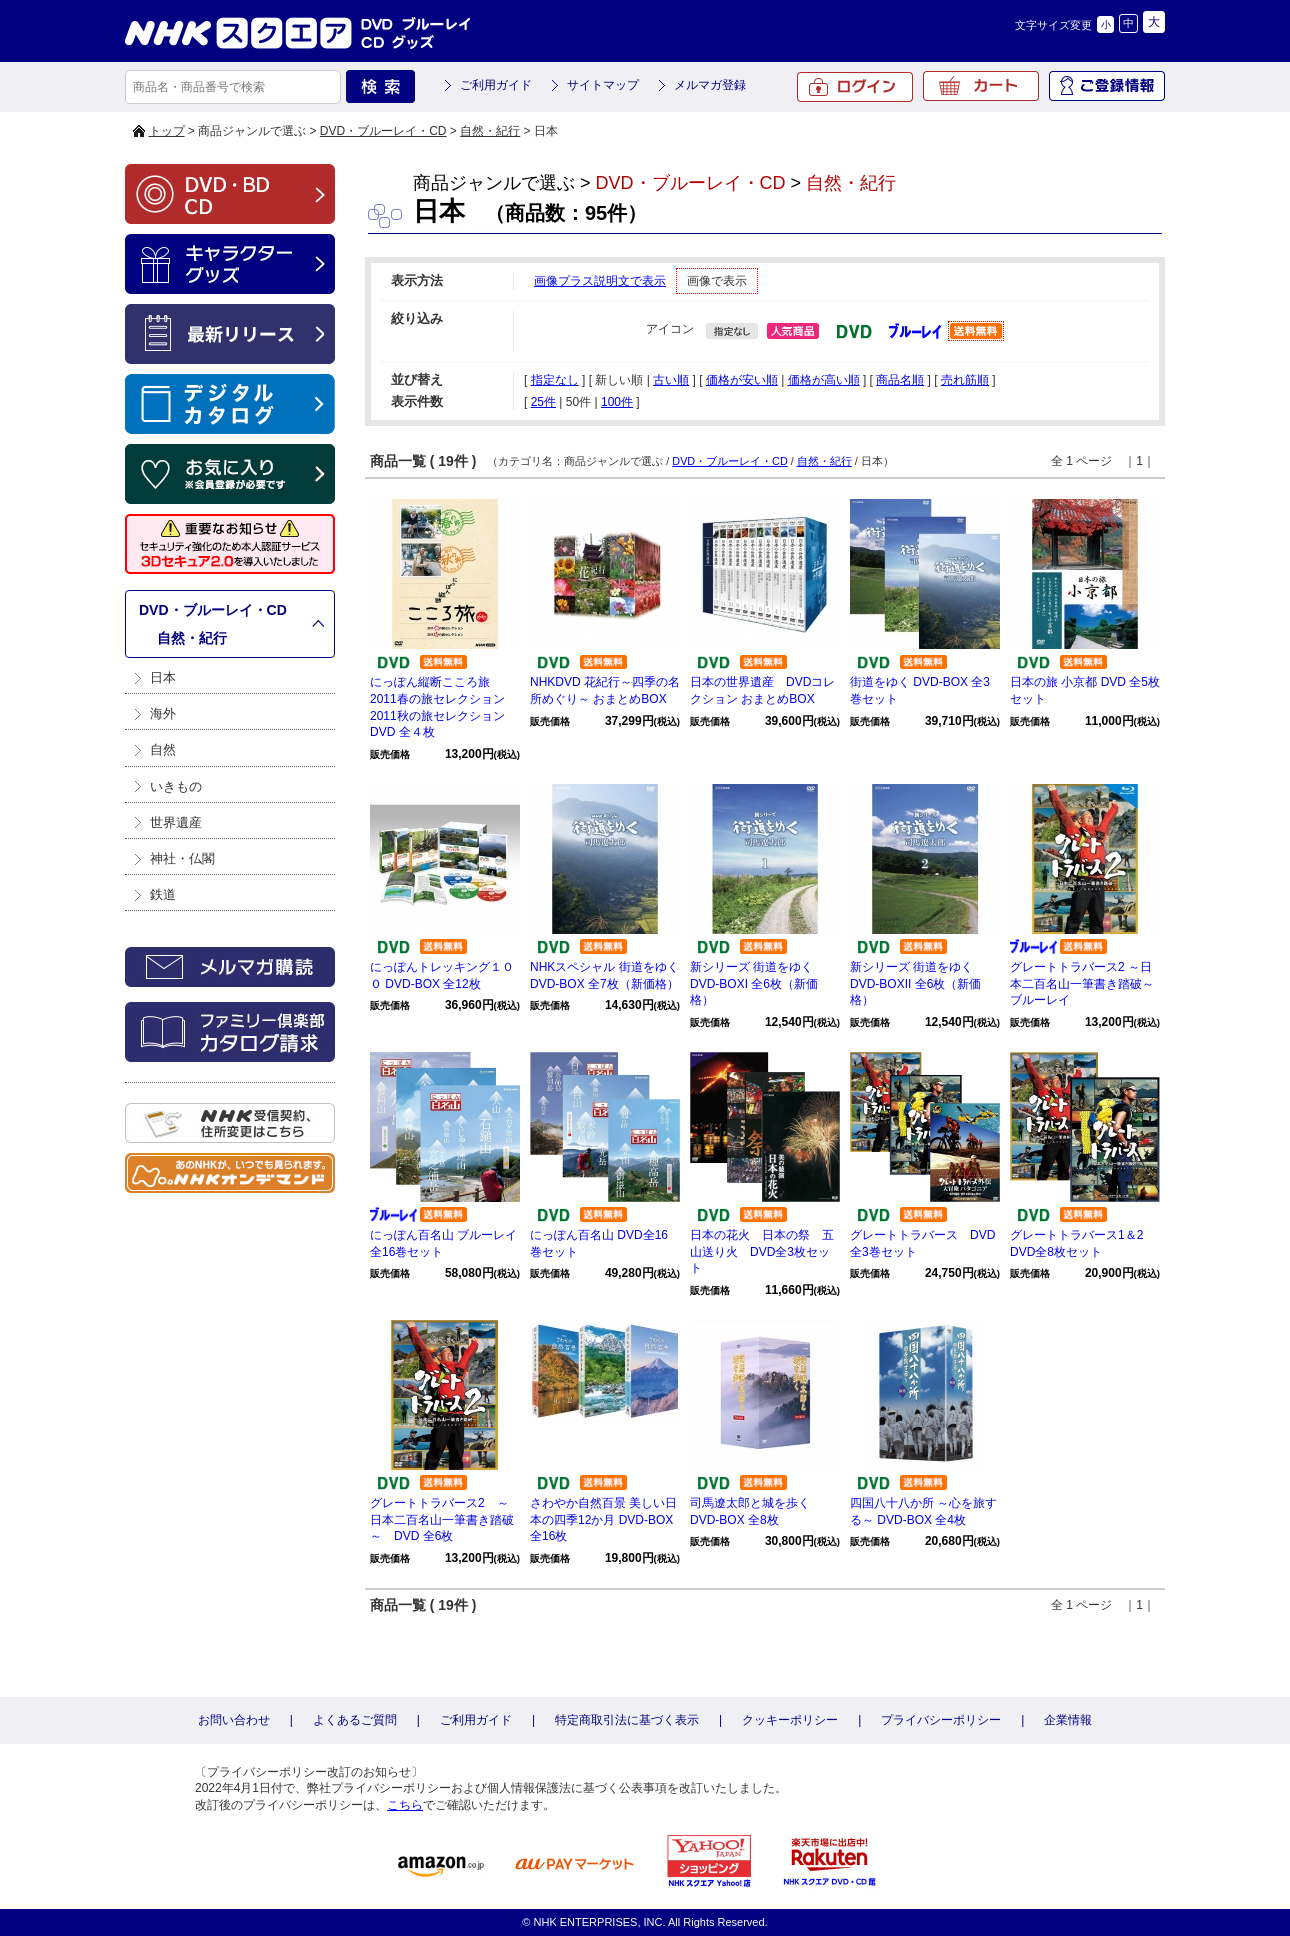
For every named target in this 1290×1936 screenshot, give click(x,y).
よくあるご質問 (355, 1720)
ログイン (855, 87)
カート (981, 86)
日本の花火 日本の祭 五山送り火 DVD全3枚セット (762, 1252)
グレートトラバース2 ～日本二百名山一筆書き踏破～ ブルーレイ (1088, 984)
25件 (543, 402)
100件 (617, 402)
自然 (163, 749)
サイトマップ (603, 85)
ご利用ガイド (496, 85)
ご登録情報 (1107, 86)
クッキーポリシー (790, 1720)
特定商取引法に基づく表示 (627, 1720)
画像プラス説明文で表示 (600, 281)
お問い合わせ (234, 1720)
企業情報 (1068, 1720)
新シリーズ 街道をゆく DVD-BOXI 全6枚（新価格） (754, 984)
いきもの (176, 786)
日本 (163, 677)
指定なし (555, 380)
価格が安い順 (742, 380)
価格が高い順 (824, 380)
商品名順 (900, 380)
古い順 (671, 380)
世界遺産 (176, 822)
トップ (167, 131)
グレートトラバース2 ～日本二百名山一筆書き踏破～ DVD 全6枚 (442, 1520)
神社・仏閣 (182, 858)
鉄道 (163, 894)
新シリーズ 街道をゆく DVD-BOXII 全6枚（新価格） (915, 984)
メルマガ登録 (710, 85)
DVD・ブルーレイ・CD (383, 131)
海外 (163, 713)
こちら (405, 1805)
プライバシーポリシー (941, 1720)
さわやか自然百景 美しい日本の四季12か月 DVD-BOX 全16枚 (603, 1520)
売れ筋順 (965, 380)
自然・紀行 (490, 131)
